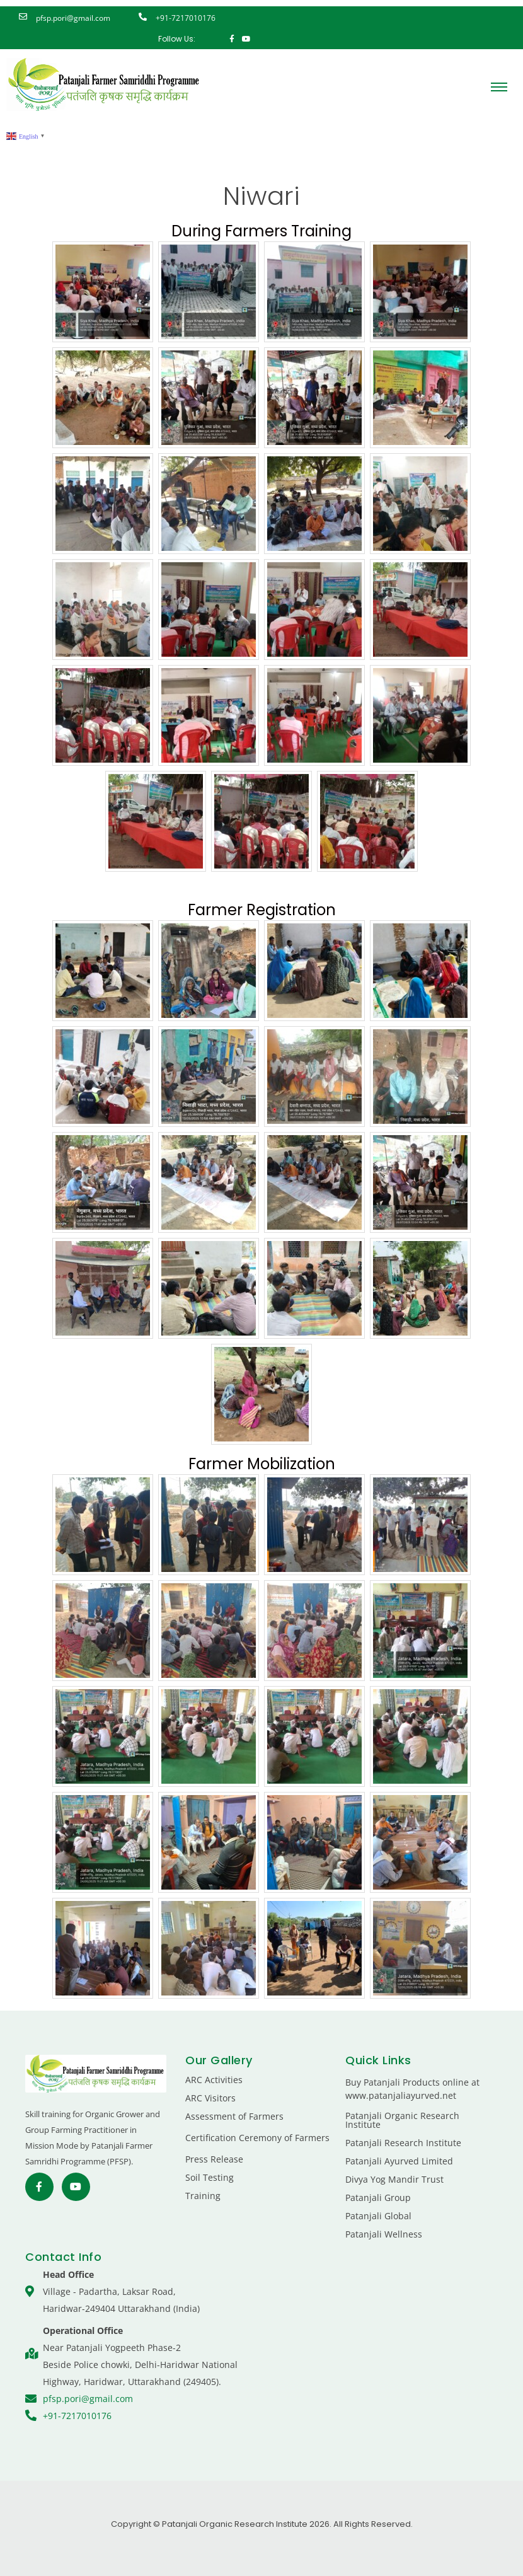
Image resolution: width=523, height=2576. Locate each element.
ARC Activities (214, 2080)
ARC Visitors (210, 2098)
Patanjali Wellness (383, 2234)
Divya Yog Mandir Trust (394, 2179)
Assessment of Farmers (234, 2116)
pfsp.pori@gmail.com (73, 18)
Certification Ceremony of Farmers (257, 2138)
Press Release (214, 2159)
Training (203, 2196)
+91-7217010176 (186, 18)
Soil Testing (209, 2177)
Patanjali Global (378, 2216)
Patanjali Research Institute (403, 2143)
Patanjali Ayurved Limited (399, 2161)
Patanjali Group (378, 2197)
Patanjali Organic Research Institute (402, 2120)
